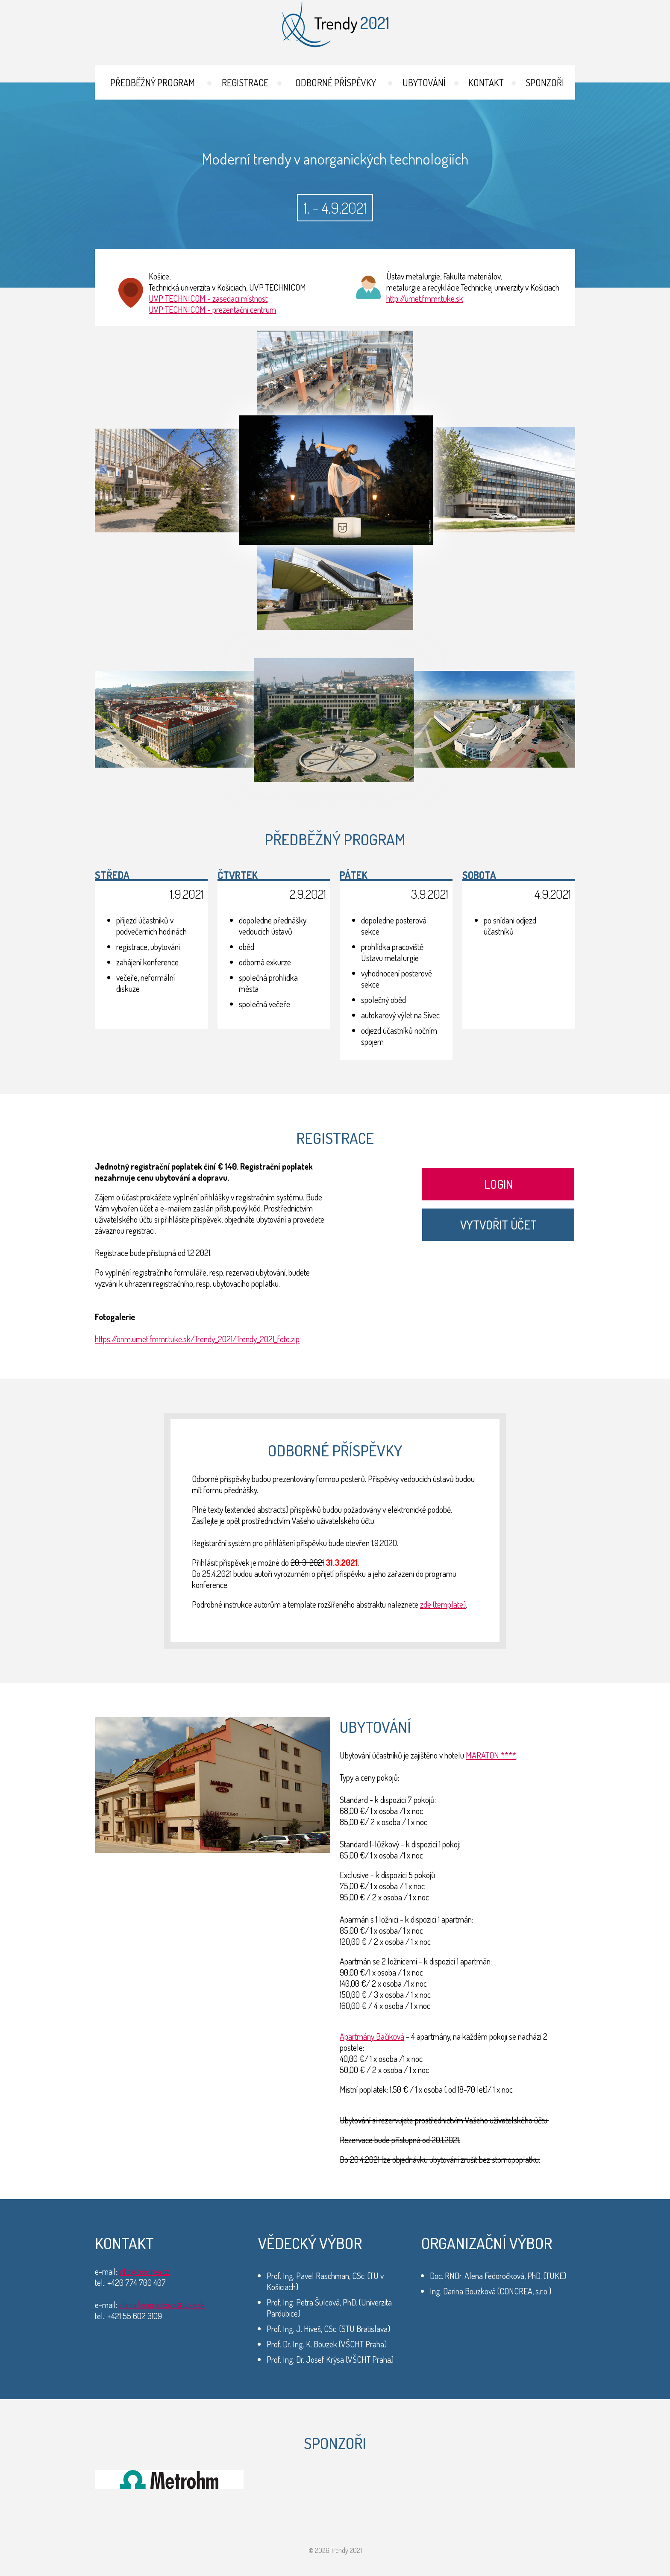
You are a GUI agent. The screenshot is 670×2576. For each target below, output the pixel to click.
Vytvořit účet (498, 1224)
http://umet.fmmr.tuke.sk (424, 298)
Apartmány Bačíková (372, 2036)
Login (498, 1184)
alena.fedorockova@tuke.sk (162, 2304)
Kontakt (486, 82)
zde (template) (443, 1604)
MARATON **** (491, 1755)
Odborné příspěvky (335, 82)
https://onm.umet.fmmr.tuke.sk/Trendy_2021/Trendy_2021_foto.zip (197, 1338)
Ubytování (424, 82)
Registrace (245, 82)
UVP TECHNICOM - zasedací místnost (208, 298)
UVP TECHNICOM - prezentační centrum (212, 309)
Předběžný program (152, 82)
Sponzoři (545, 82)
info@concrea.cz (144, 2271)
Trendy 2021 (335, 24)
